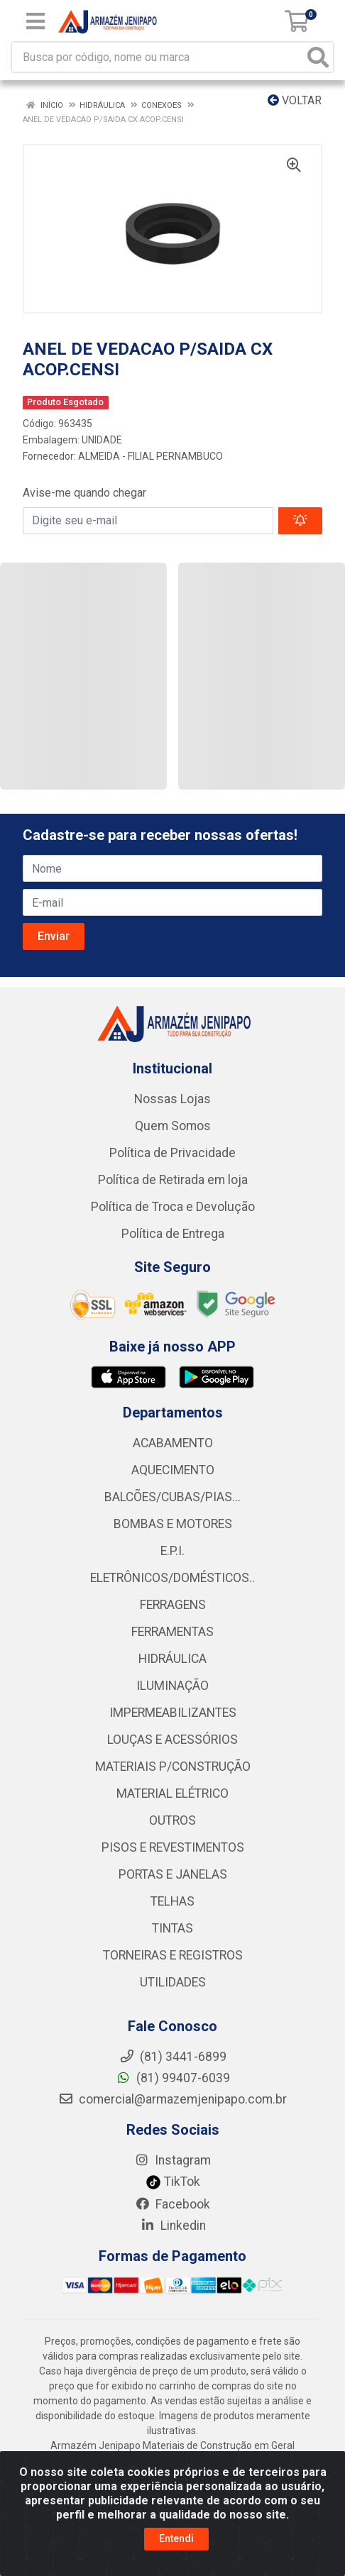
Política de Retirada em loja (173, 1180)
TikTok (173, 2181)
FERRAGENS (173, 1605)
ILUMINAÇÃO (172, 1686)
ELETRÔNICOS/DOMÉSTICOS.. (172, 1578)
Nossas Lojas (172, 1099)
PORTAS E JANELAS (173, 1874)
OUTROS (172, 1820)
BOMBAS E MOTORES (173, 1524)
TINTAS (172, 1928)
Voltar (295, 100)
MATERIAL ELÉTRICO (172, 1793)
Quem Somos (173, 1126)
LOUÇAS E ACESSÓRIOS (172, 1739)
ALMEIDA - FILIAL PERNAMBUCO (150, 456)
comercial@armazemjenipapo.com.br (172, 2099)
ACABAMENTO (173, 1443)
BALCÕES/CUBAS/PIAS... (172, 1497)
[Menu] (35, 21)
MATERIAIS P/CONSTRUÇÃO (173, 1766)
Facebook (172, 2204)
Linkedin (173, 2225)
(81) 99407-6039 (173, 2078)
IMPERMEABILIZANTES (172, 1713)
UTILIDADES (173, 1982)
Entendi (176, 2538)
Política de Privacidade (172, 1153)
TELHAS (172, 1901)
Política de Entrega (172, 1234)
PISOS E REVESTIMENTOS (173, 1847)
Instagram (172, 2160)
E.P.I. (172, 1551)
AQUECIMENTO (172, 1470)
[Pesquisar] (318, 57)
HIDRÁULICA (172, 1659)
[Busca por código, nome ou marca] (158, 57)
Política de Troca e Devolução (173, 1207)
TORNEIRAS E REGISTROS (173, 1955)
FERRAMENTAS (172, 1632)
